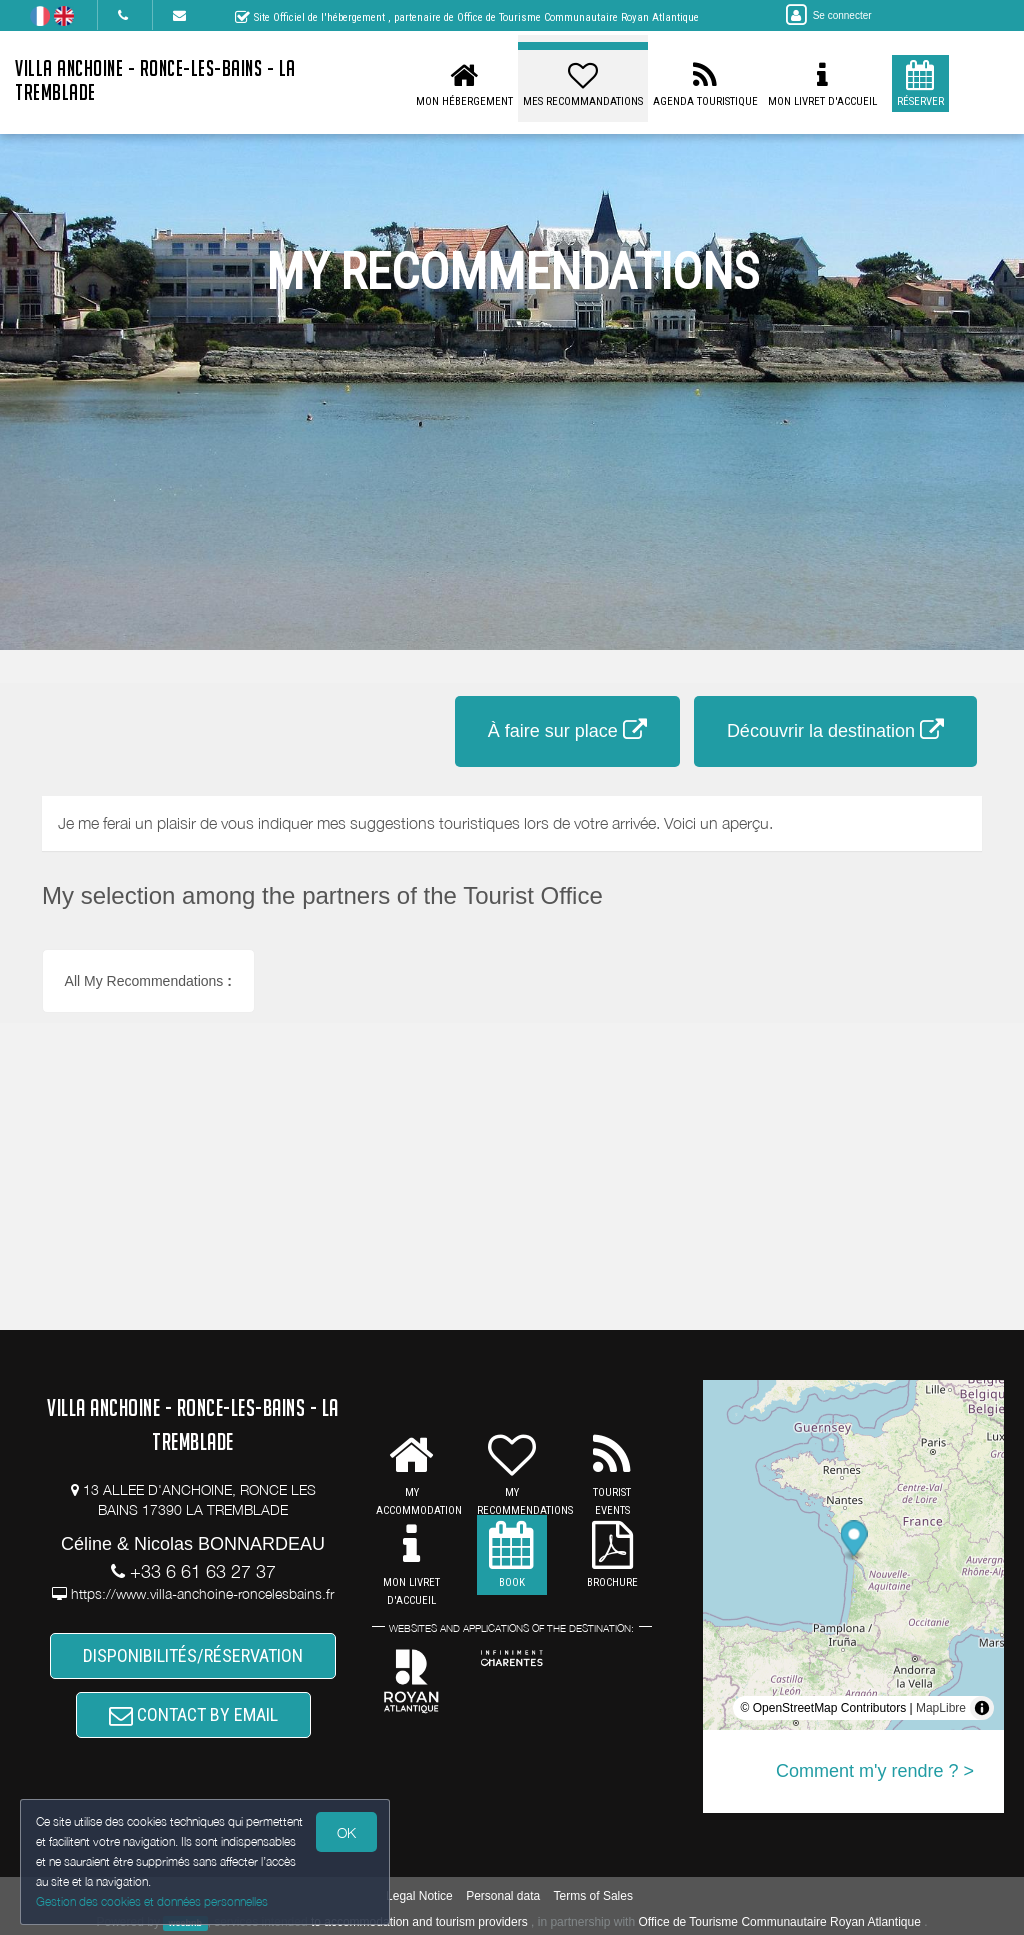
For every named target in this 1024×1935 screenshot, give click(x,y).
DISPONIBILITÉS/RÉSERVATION (193, 1655)
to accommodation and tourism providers (419, 1922)
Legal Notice (419, 1896)
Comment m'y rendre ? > (875, 1771)
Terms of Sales (593, 1896)
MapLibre (941, 1708)
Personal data (503, 1896)
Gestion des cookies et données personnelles (152, 1901)
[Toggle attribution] (982, 1708)
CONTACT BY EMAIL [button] (193, 1714)
